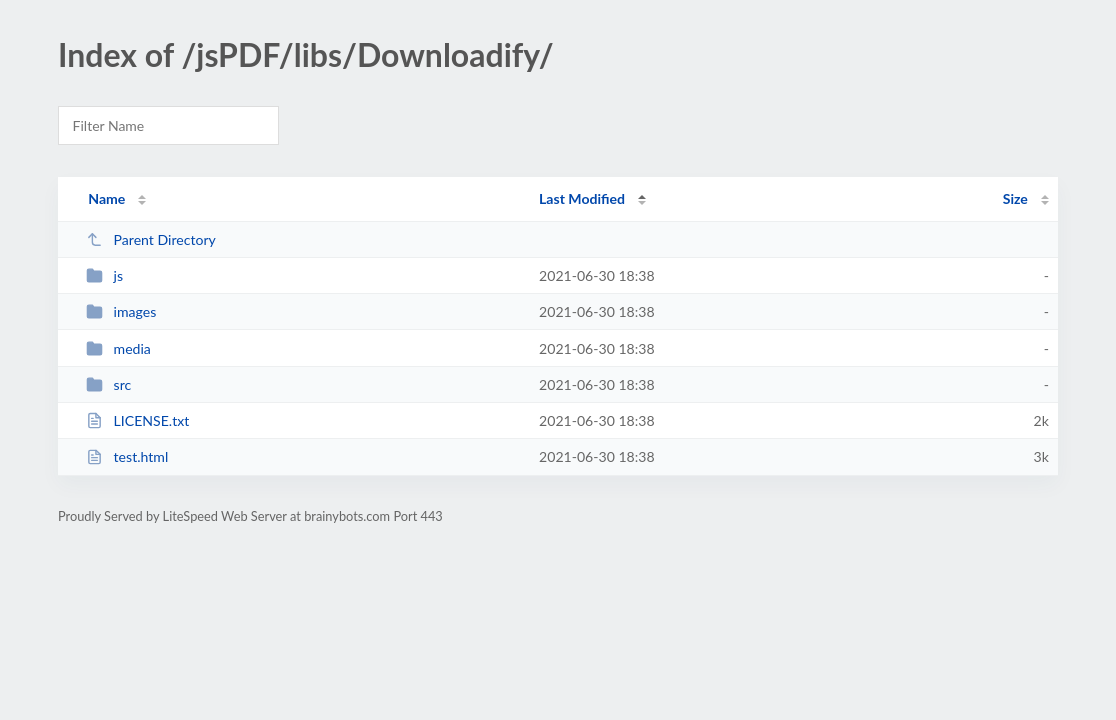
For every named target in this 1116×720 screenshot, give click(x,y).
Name (106, 198)
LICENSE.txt (137, 420)
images (121, 311)
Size (1015, 198)
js (104, 275)
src (108, 384)
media (118, 348)
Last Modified (582, 198)
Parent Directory (151, 239)
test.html (127, 456)
